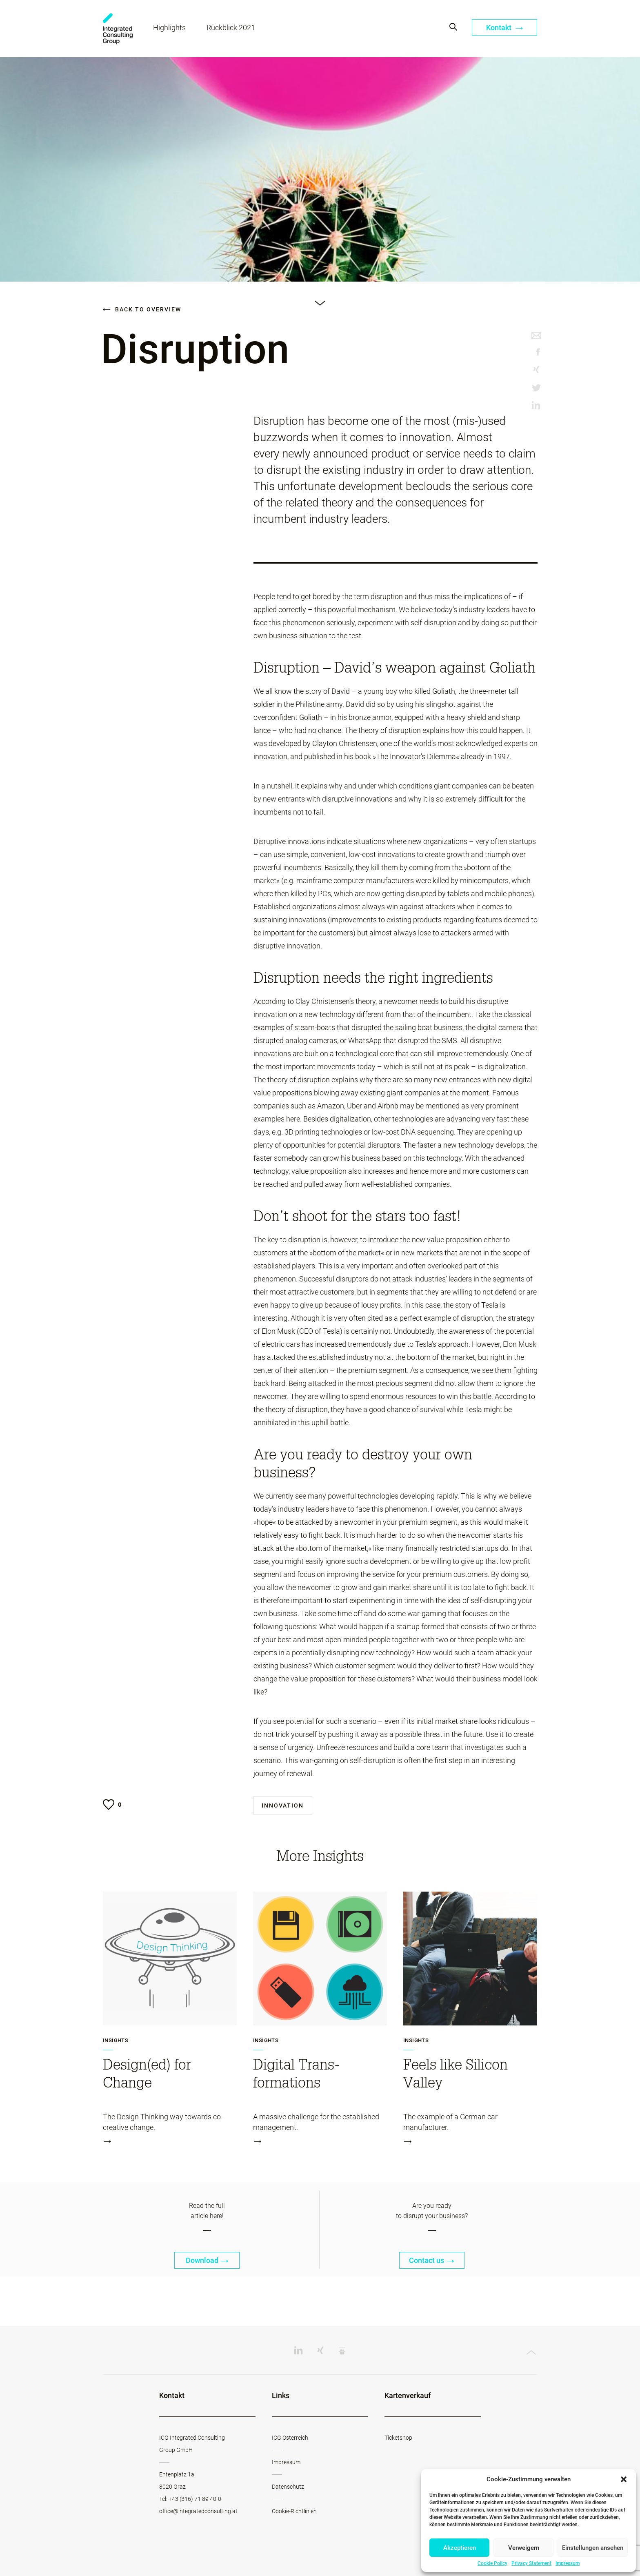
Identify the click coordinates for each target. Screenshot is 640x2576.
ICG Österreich (290, 2437)
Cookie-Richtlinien (294, 2511)
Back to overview (142, 309)
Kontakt (504, 27)
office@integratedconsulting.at (198, 2511)
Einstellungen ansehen (592, 2548)
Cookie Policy (492, 2563)
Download (207, 2260)
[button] (624, 2479)
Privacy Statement (531, 2563)
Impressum (568, 2563)
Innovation (283, 1805)
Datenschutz (288, 2486)
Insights (115, 2040)
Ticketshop (398, 2437)
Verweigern (523, 2548)
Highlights (169, 27)
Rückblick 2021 (231, 27)
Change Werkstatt (118, 28)
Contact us (431, 2260)
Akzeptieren (459, 2548)
